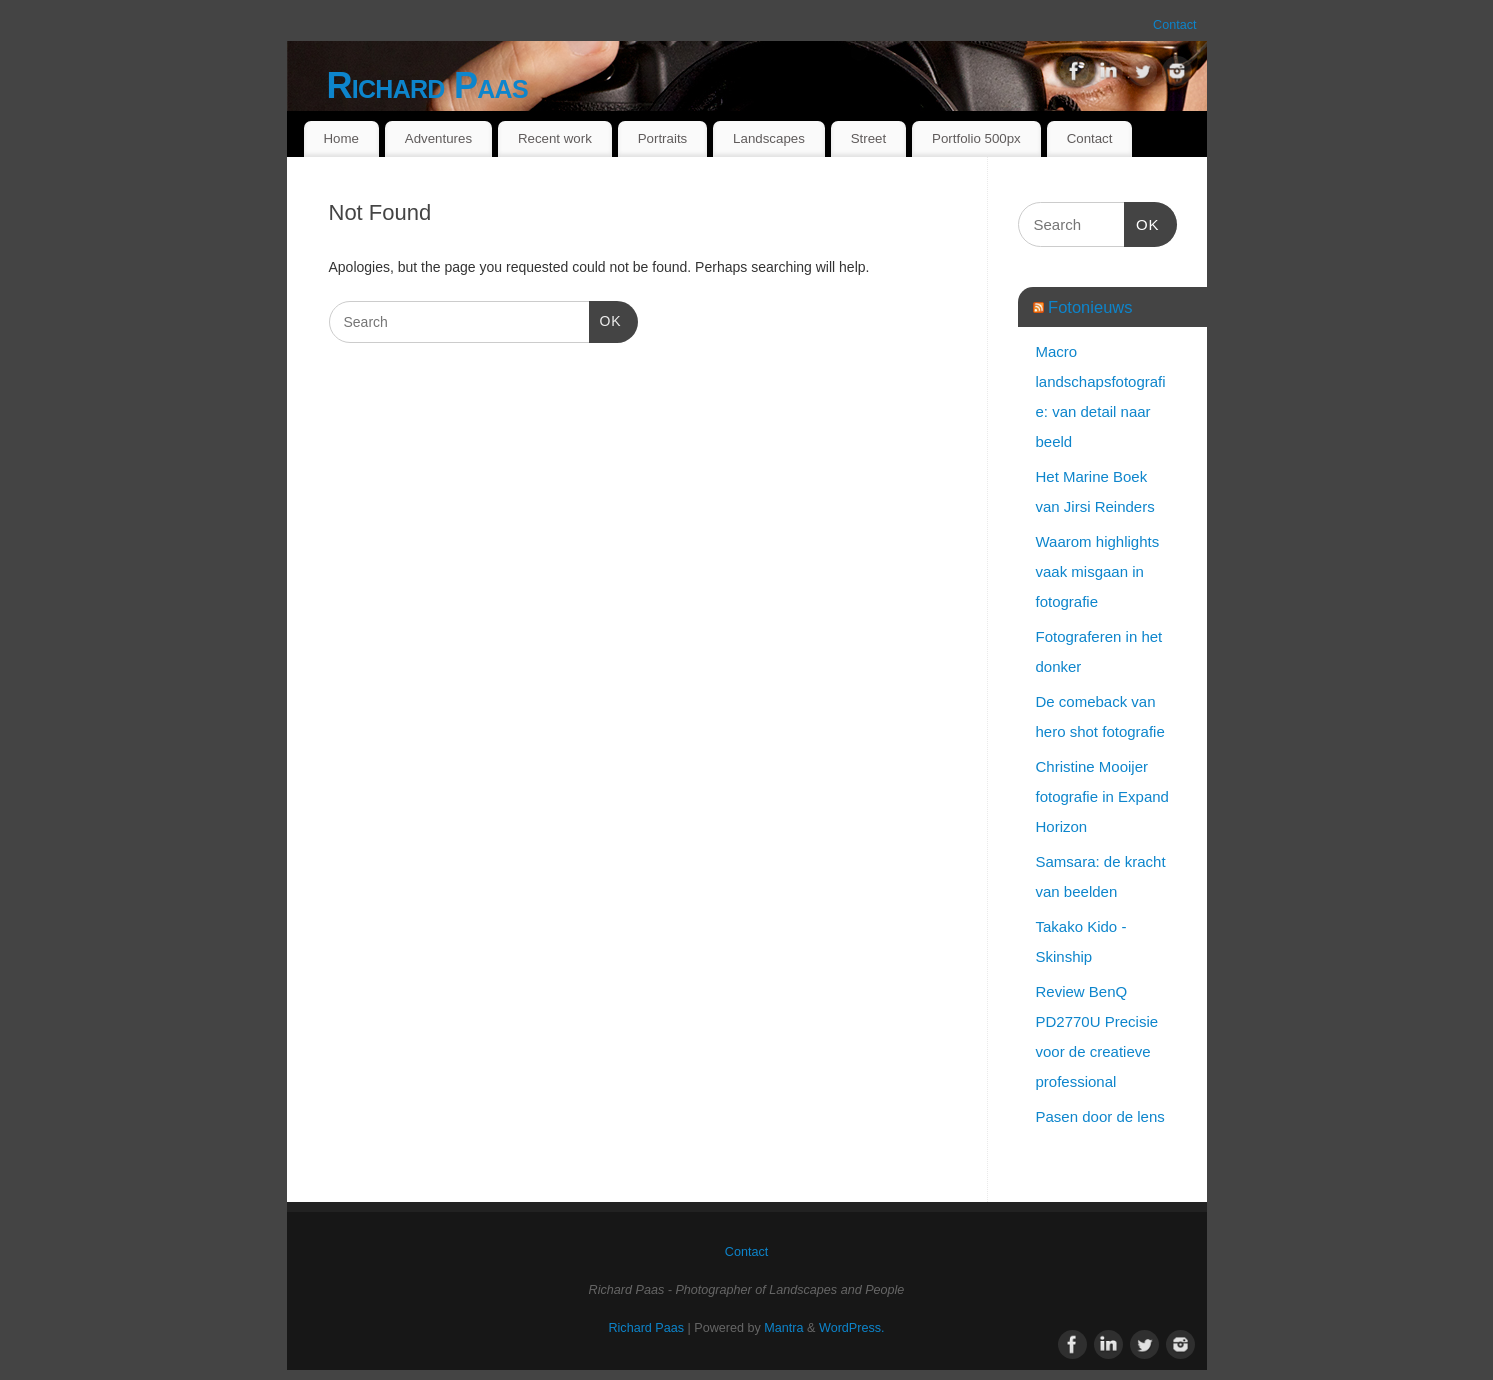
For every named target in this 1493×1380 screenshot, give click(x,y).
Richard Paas (427, 85)
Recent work (555, 138)
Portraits (663, 138)
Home (340, 138)
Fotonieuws (1090, 307)
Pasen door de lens (1100, 1116)
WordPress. (852, 1328)
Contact (1174, 25)
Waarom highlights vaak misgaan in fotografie (1098, 571)
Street (868, 138)
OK (605, 319)
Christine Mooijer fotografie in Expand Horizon (1102, 796)
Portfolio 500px (976, 138)
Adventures (438, 138)
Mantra (783, 1328)
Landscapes (769, 138)
